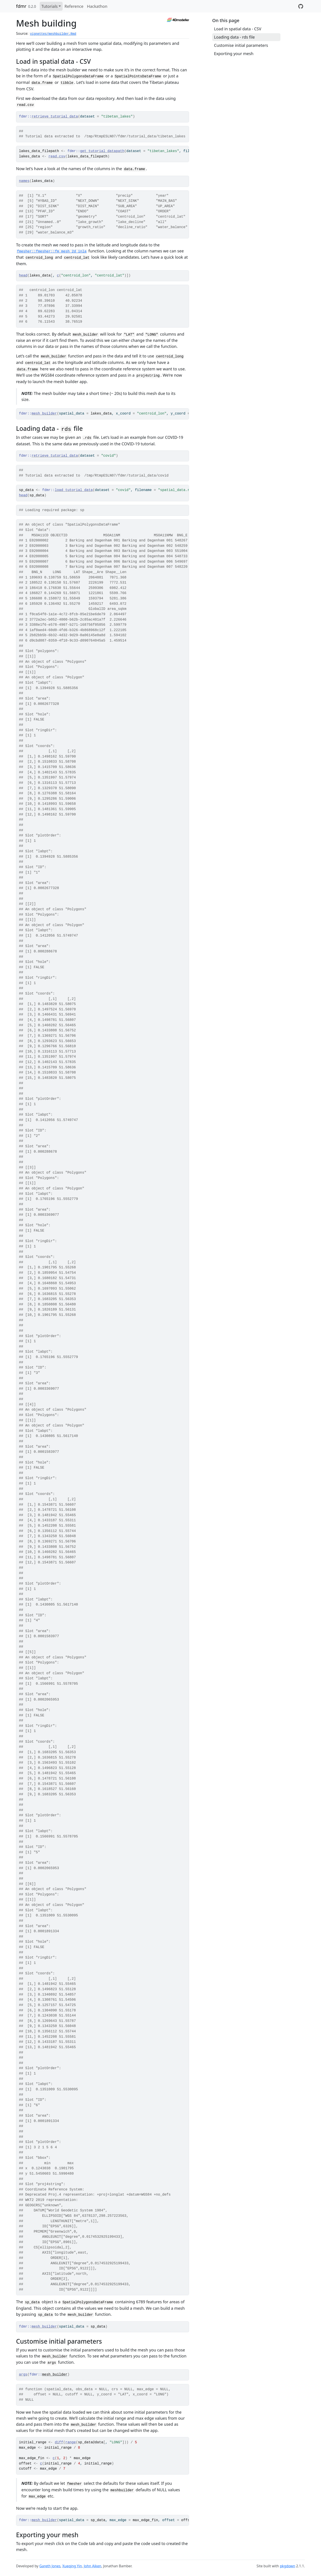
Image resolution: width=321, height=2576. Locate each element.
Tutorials (49, 6)
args (23, 2375)
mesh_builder (44, 414)
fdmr (21, 6)
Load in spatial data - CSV (237, 28)
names (24, 181)
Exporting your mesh (233, 53)
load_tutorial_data (74, 490)
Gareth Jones (49, 2566)
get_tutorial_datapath (102, 151)
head (23, 276)
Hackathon (97, 6)
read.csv (56, 157)
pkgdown (287, 2566)
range (70, 2442)
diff (59, 2442)
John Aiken (92, 2566)
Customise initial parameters (241, 45)
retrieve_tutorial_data (55, 117)
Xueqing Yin (72, 2566)
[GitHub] (300, 6)
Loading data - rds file (234, 37)
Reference (73, 6)
